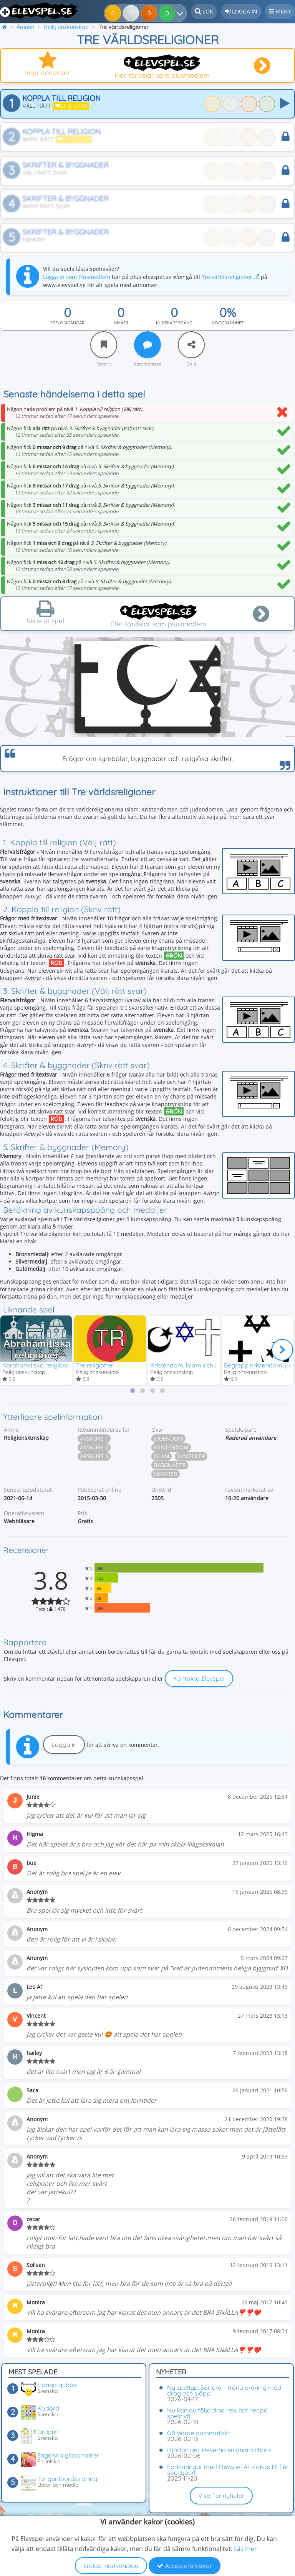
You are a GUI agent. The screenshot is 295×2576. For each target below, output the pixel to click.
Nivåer (121, 323)
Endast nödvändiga (111, 2565)
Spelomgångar (67, 323)
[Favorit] (103, 344)
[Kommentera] (147, 344)
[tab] (132, 1390)
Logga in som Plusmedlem (76, 276)
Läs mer (245, 2548)
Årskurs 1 (94, 1438)
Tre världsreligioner (230, 276)
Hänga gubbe (57, 2385)
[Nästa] (282, 1350)
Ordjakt (48, 2432)
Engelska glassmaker (68, 2455)
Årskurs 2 (94, 1447)
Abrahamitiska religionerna (40, 1364)
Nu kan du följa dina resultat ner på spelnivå (217, 2413)
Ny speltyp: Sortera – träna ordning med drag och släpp (224, 2390)
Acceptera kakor (184, 2565)
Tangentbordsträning (67, 2479)
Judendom (168, 1438)
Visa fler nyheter (221, 2495)
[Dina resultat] (168, 13)
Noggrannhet (228, 323)
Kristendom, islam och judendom (197, 1364)
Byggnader (170, 1465)
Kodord (48, 2408)
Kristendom (171, 1447)
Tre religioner (94, 1364)
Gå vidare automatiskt (198, 2433)
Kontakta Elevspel (199, 1679)
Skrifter (165, 1474)
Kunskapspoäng (174, 323)
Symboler (191, 1456)
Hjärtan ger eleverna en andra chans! (220, 2450)
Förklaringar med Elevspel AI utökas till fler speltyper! (227, 2469)
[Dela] (191, 344)
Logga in (63, 1745)
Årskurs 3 (94, 1456)
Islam (161, 1456)
